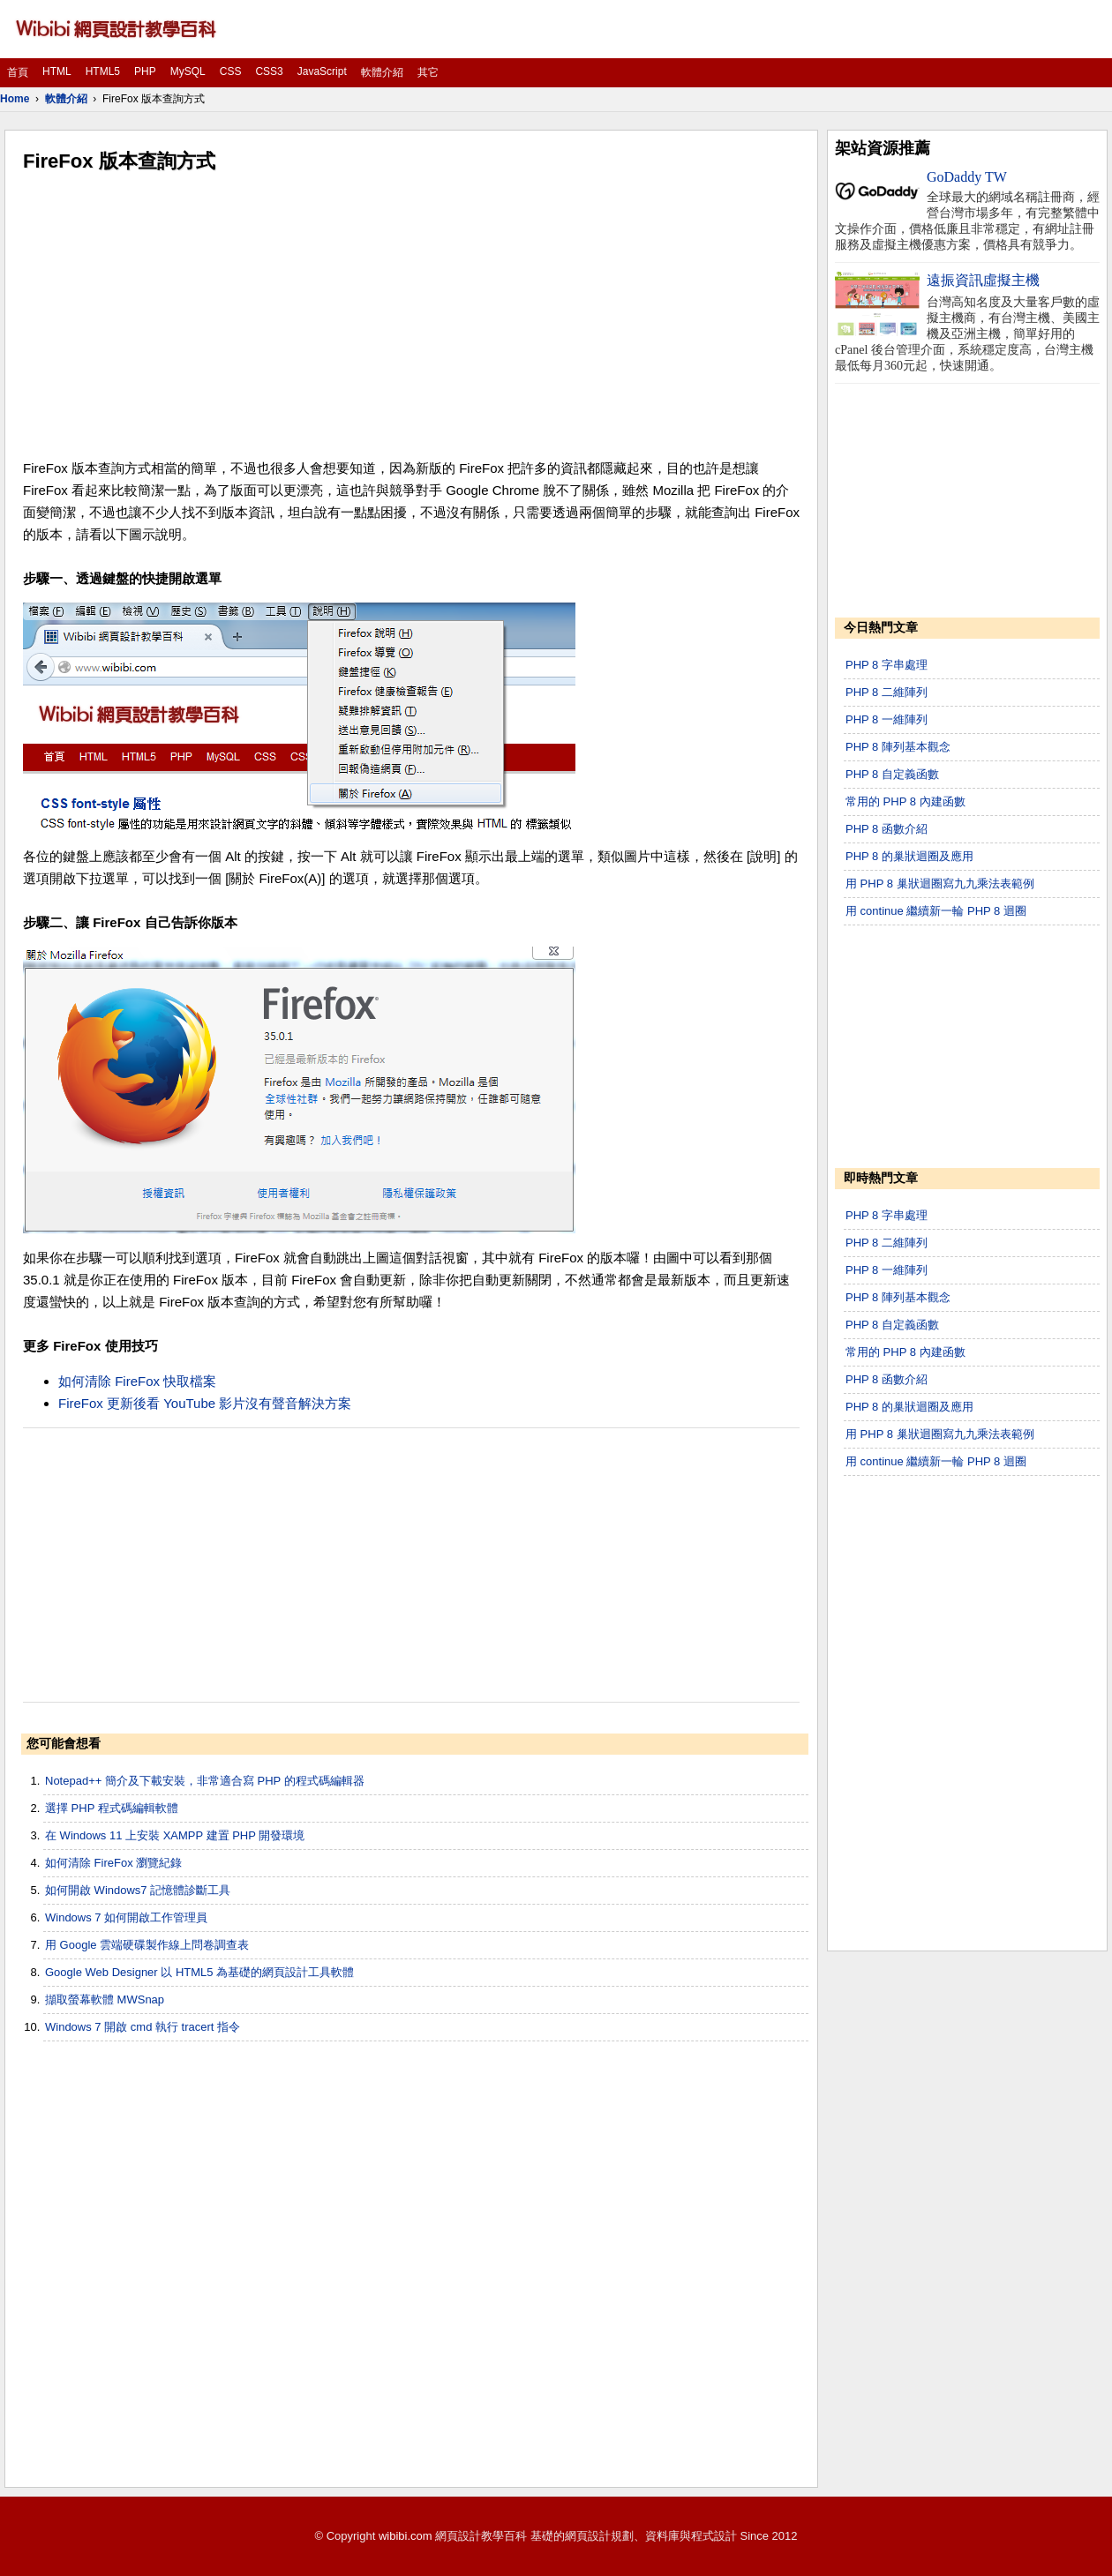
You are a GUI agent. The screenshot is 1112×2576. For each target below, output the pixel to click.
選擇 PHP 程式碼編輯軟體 (111, 1808)
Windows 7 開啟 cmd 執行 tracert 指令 (142, 2026)
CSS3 (268, 71)
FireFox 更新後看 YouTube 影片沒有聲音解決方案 (204, 1403)
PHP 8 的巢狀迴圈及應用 (909, 856)
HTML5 (103, 71)
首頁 (17, 72)
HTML (56, 71)
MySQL (188, 71)
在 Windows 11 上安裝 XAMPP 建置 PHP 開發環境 (174, 1835)
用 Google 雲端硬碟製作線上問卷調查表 (147, 1944)
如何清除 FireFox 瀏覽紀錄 (113, 1862)
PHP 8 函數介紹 (886, 828)
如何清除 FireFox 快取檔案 (137, 1381)
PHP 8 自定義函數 (892, 774)
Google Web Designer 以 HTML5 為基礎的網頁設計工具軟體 (199, 1972)
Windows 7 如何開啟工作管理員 (126, 1917)
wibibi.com (405, 2535)
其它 (428, 72)
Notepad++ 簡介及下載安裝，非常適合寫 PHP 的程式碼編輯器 (204, 1780)
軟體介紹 (382, 72)
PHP (145, 71)
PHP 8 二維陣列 (886, 692)
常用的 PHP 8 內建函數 (905, 801)
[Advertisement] (411, 315)
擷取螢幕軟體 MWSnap (104, 1999)
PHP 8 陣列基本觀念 (897, 746)
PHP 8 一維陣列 (886, 719)
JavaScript (322, 71)
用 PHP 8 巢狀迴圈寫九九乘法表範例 (939, 883)
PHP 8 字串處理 (886, 664)
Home (14, 99)
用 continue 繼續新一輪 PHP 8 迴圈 (935, 910)
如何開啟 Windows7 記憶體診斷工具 (137, 1890)
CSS (231, 71)
